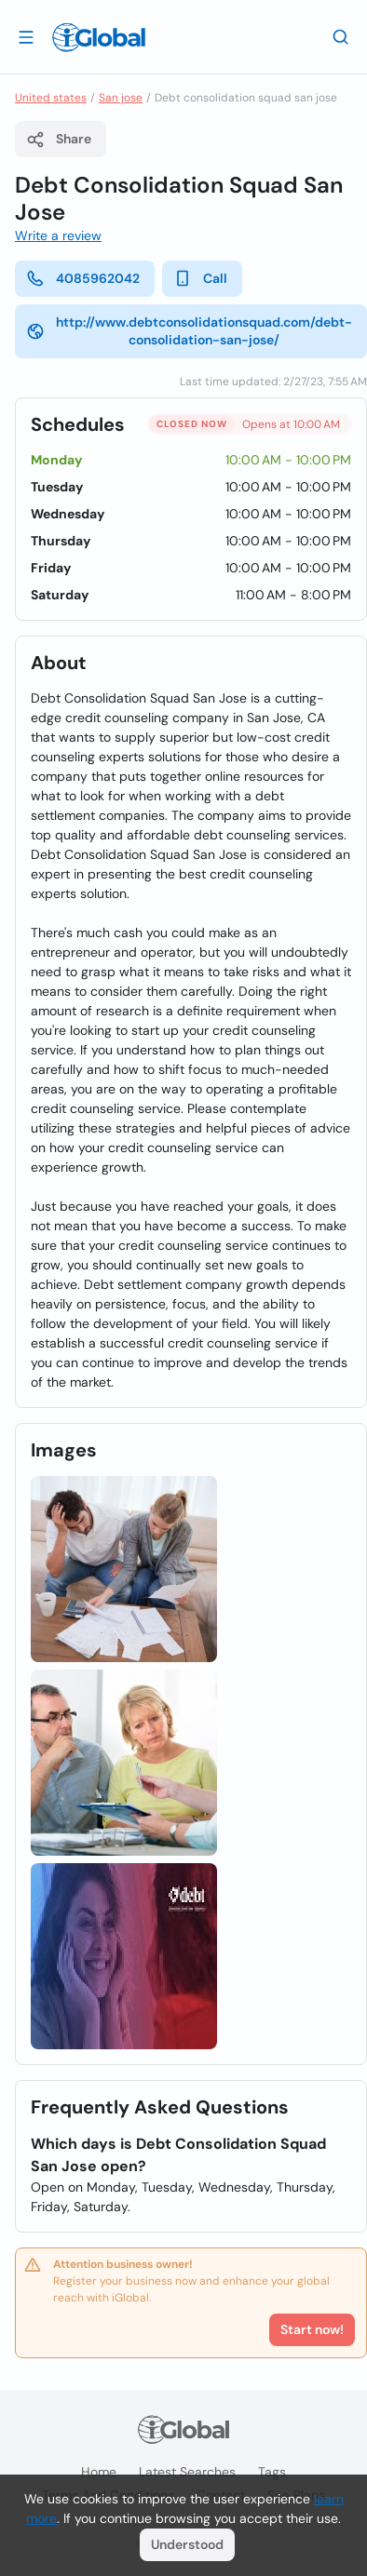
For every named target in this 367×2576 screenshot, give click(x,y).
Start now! (312, 2329)
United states (51, 97)
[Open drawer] (26, 36)
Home (98, 2471)
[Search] (341, 36)
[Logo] (98, 37)
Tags (272, 2471)
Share (58, 139)
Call (200, 278)
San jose (121, 97)
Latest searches (187, 2471)
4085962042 (83, 278)
